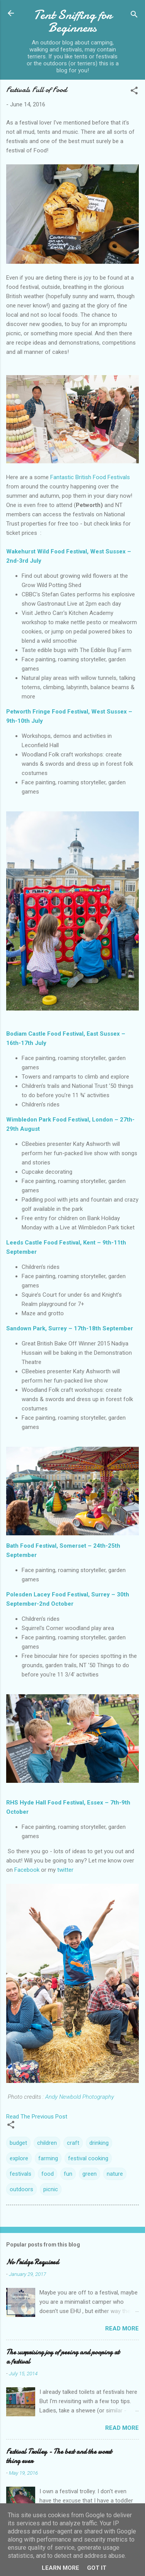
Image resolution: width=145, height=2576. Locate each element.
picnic (50, 2189)
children (47, 2142)
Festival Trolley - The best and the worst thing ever (59, 2456)
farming (48, 2158)
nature (115, 2173)
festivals (20, 2173)
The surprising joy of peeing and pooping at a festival (62, 2356)
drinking (99, 2142)
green (89, 2173)
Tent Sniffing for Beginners (73, 21)
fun (68, 2173)
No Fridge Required (32, 2262)
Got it (96, 2567)
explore (19, 2158)
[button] (134, 92)
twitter (65, 1869)
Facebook (26, 1869)
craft (73, 2142)
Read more (122, 2328)
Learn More (60, 2567)
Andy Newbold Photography (79, 2096)
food (47, 2173)
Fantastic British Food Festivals (90, 477)
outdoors (21, 2189)
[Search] (134, 15)
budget (18, 2142)
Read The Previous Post (36, 2116)
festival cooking (88, 2158)
